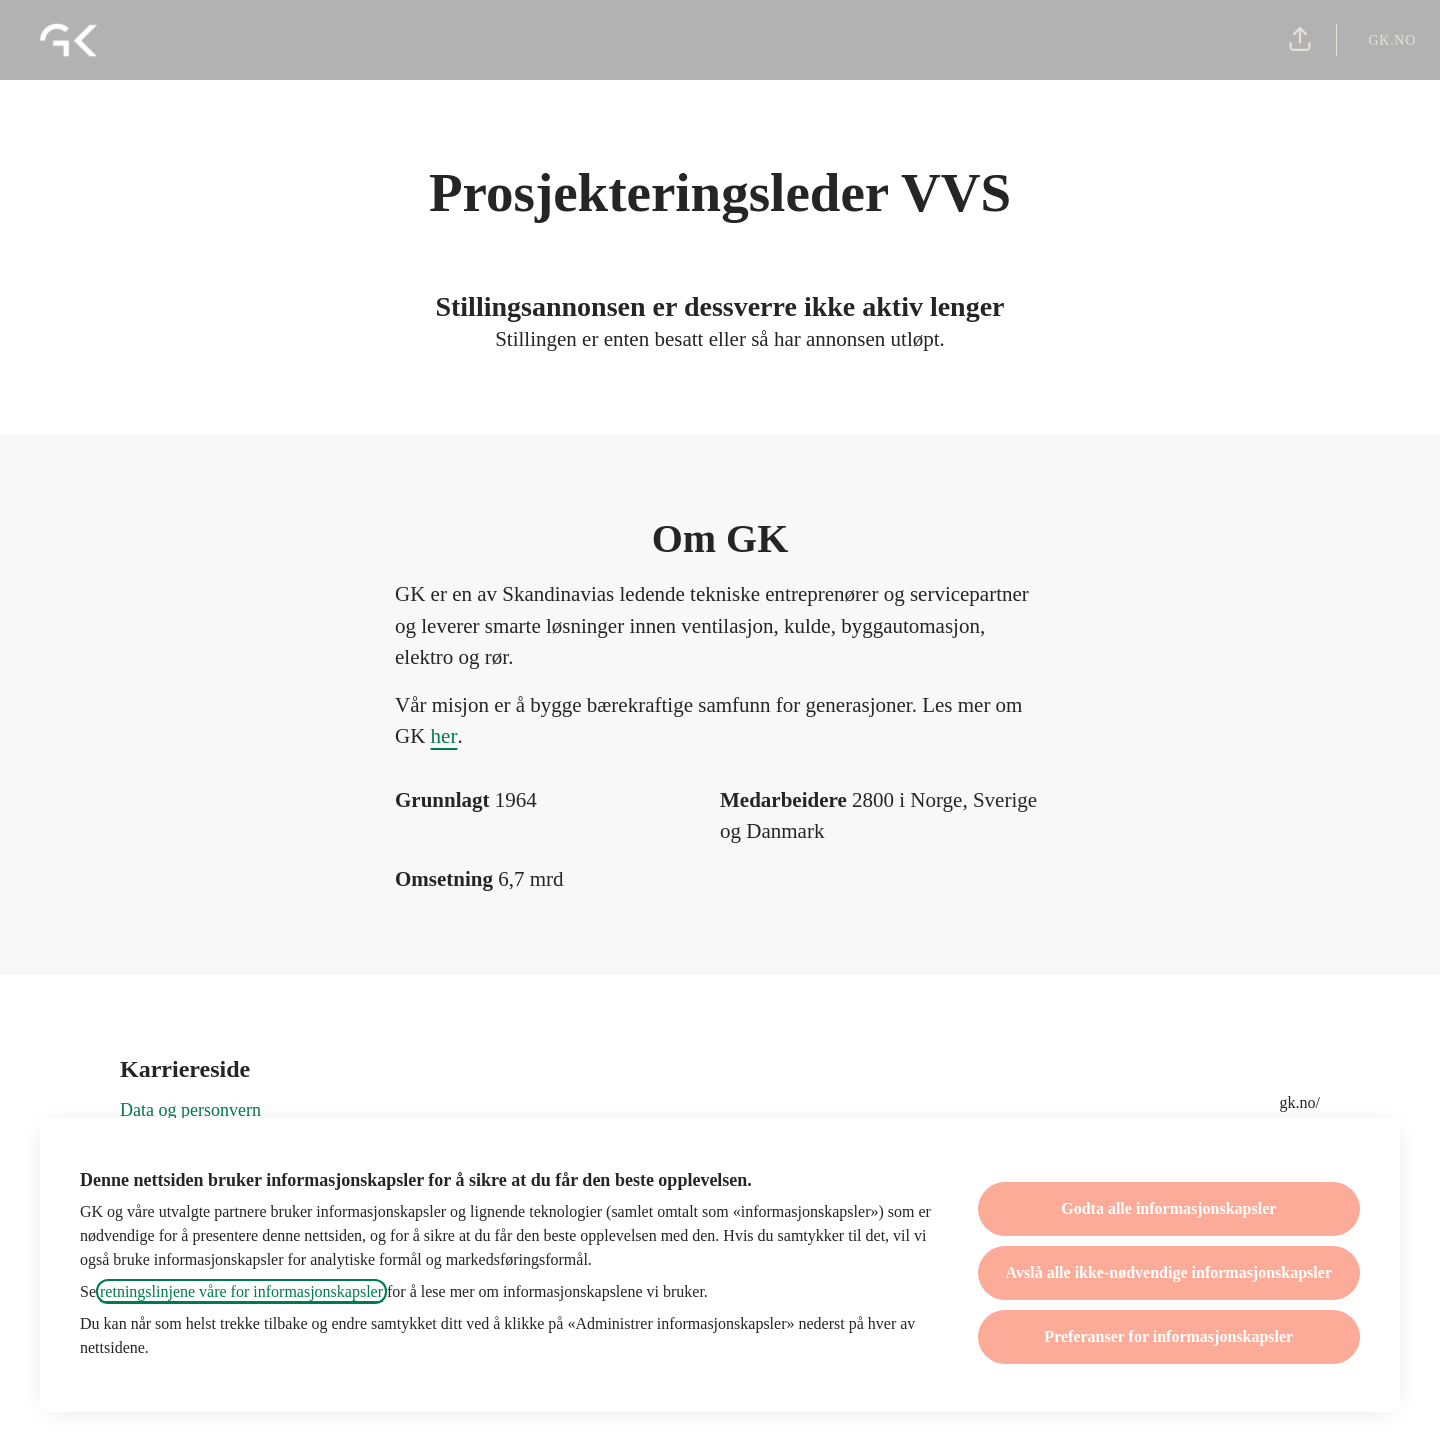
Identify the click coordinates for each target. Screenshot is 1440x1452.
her (444, 736)
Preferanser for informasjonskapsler (1168, 1336)
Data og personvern (190, 1110)
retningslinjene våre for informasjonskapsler (241, 1291)
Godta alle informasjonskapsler (1168, 1208)
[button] (1300, 40)
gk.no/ (1300, 1102)
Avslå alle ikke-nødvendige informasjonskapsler (1169, 1272)
